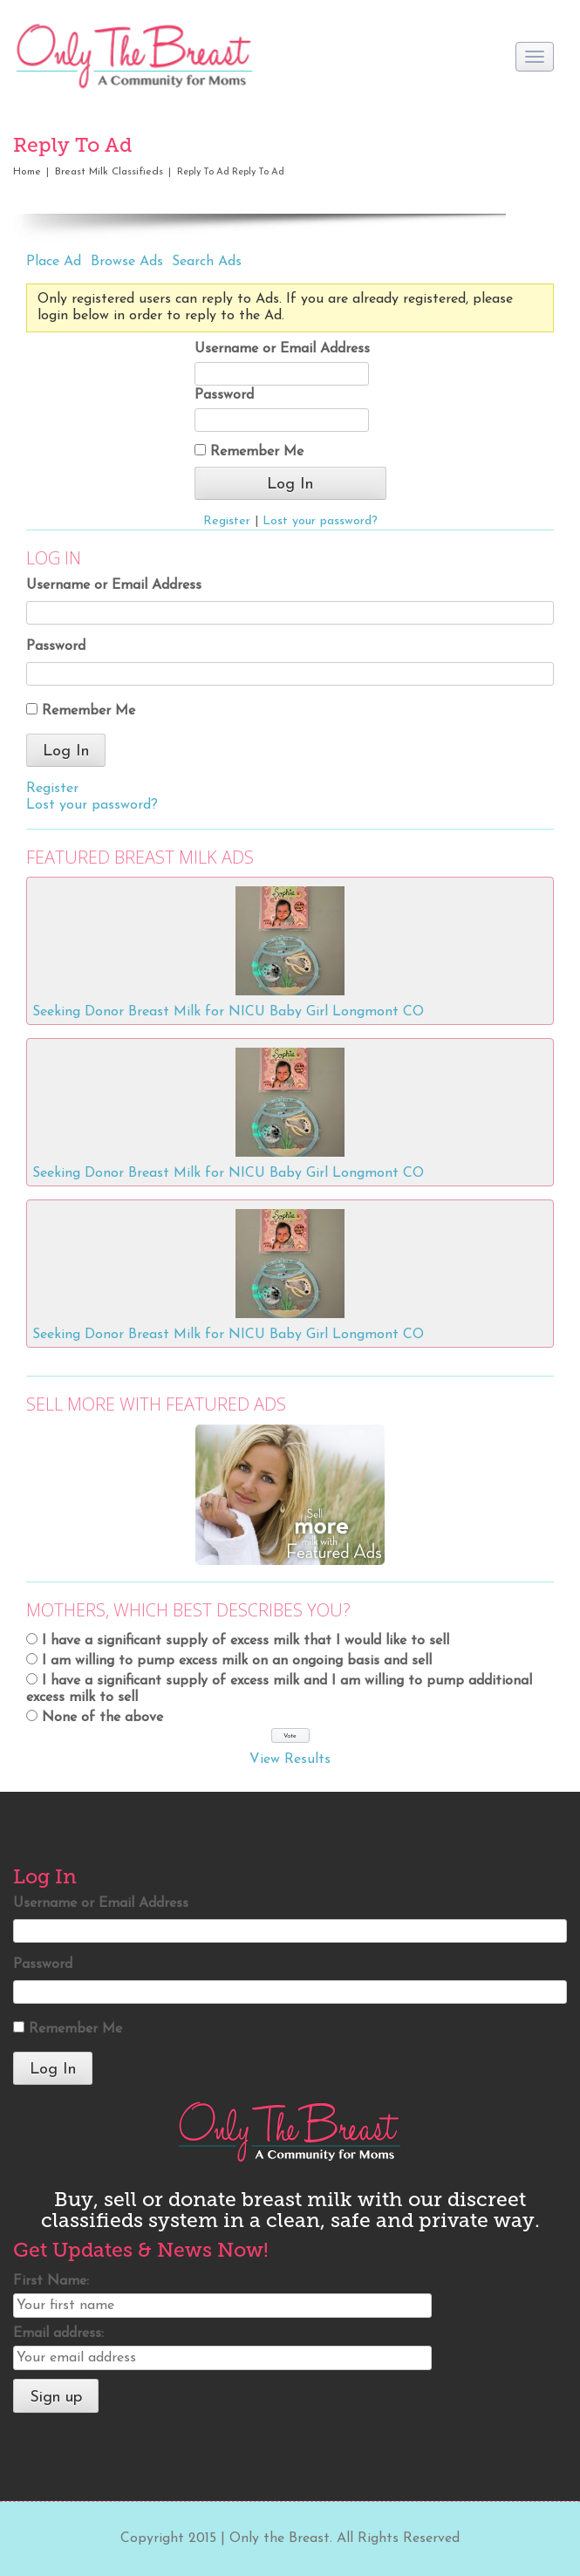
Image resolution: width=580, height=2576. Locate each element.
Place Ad (53, 262)
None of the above (102, 1718)
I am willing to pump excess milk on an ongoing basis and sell (237, 1661)
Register (226, 521)
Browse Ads (127, 262)
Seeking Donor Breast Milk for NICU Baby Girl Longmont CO (228, 1012)
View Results (290, 1759)
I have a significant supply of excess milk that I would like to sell (245, 1641)
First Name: (51, 2281)
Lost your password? (320, 521)
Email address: (58, 2333)
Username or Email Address (282, 349)
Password (224, 395)
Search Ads (207, 262)
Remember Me (249, 451)
